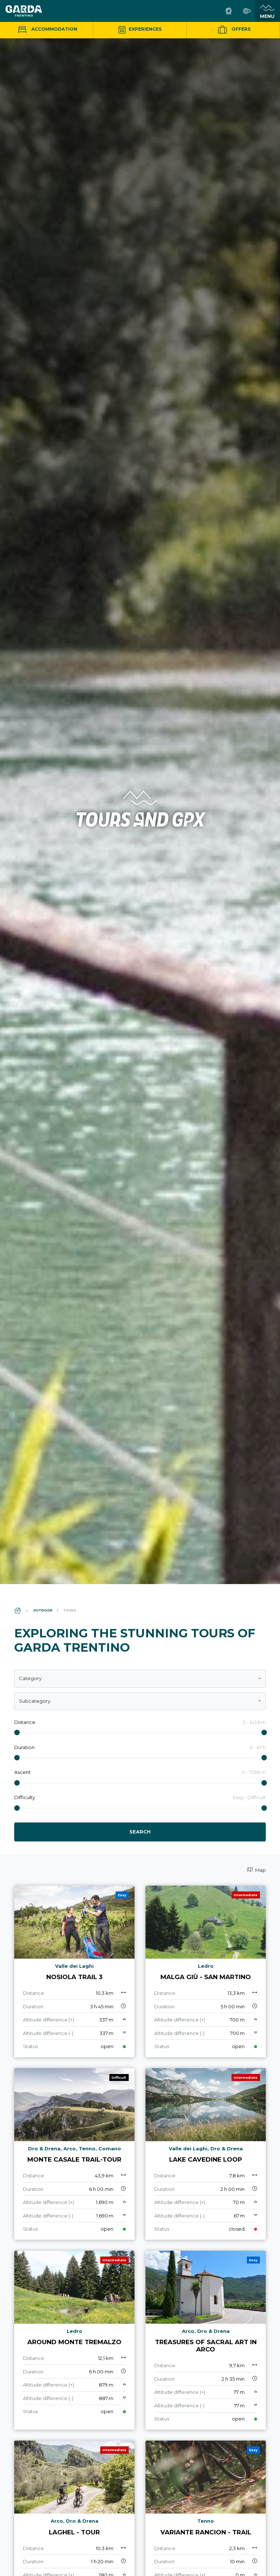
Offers (233, 30)
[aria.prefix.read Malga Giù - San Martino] (205, 1971)
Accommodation (46, 29)
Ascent (22, 1772)
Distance (24, 1722)
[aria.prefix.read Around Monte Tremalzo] (74, 2340)
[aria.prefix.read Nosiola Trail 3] (74, 1971)
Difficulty (24, 1797)
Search (140, 1832)
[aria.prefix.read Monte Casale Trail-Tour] (74, 2154)
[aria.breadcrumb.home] (18, 1611)
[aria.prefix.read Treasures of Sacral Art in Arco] (205, 2340)
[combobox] (140, 1679)
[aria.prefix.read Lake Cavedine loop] (205, 2154)
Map (256, 1870)
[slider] (17, 1732)
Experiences (140, 29)
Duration (24, 1747)
